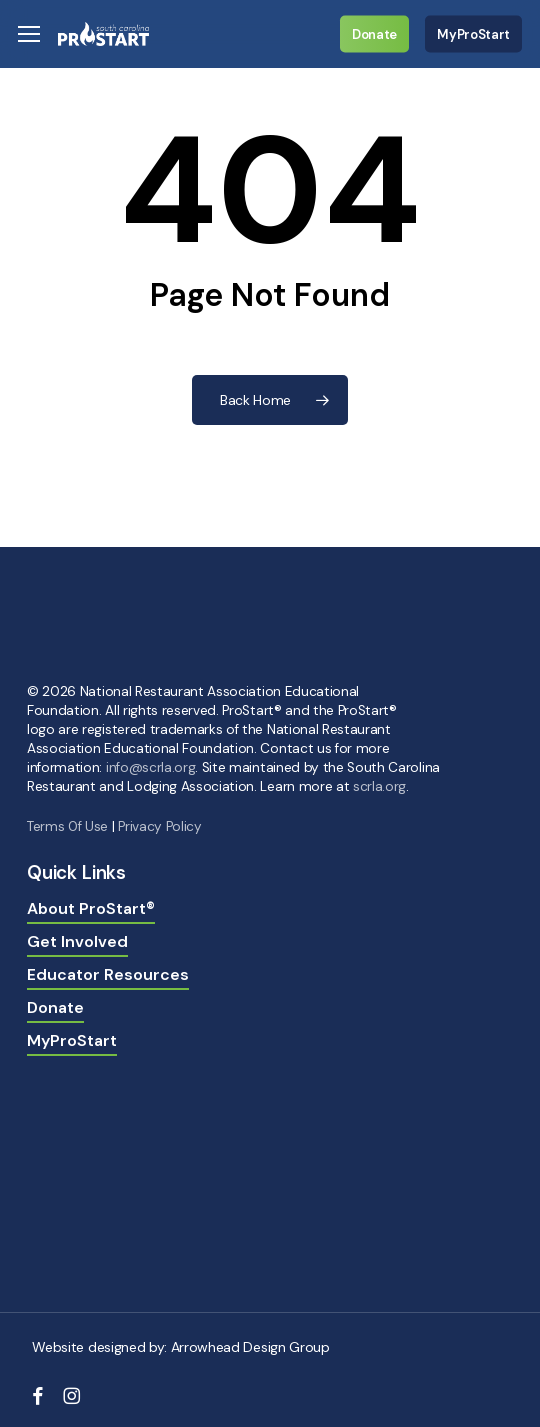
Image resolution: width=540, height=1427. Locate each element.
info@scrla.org (151, 767)
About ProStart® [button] (91, 908)
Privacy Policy (160, 826)
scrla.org (379, 786)
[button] (29, 34)
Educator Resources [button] (108, 974)
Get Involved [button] (77, 941)
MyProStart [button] (72, 1040)
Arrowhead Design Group (250, 1347)
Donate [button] (55, 1007)
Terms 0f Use (67, 826)
